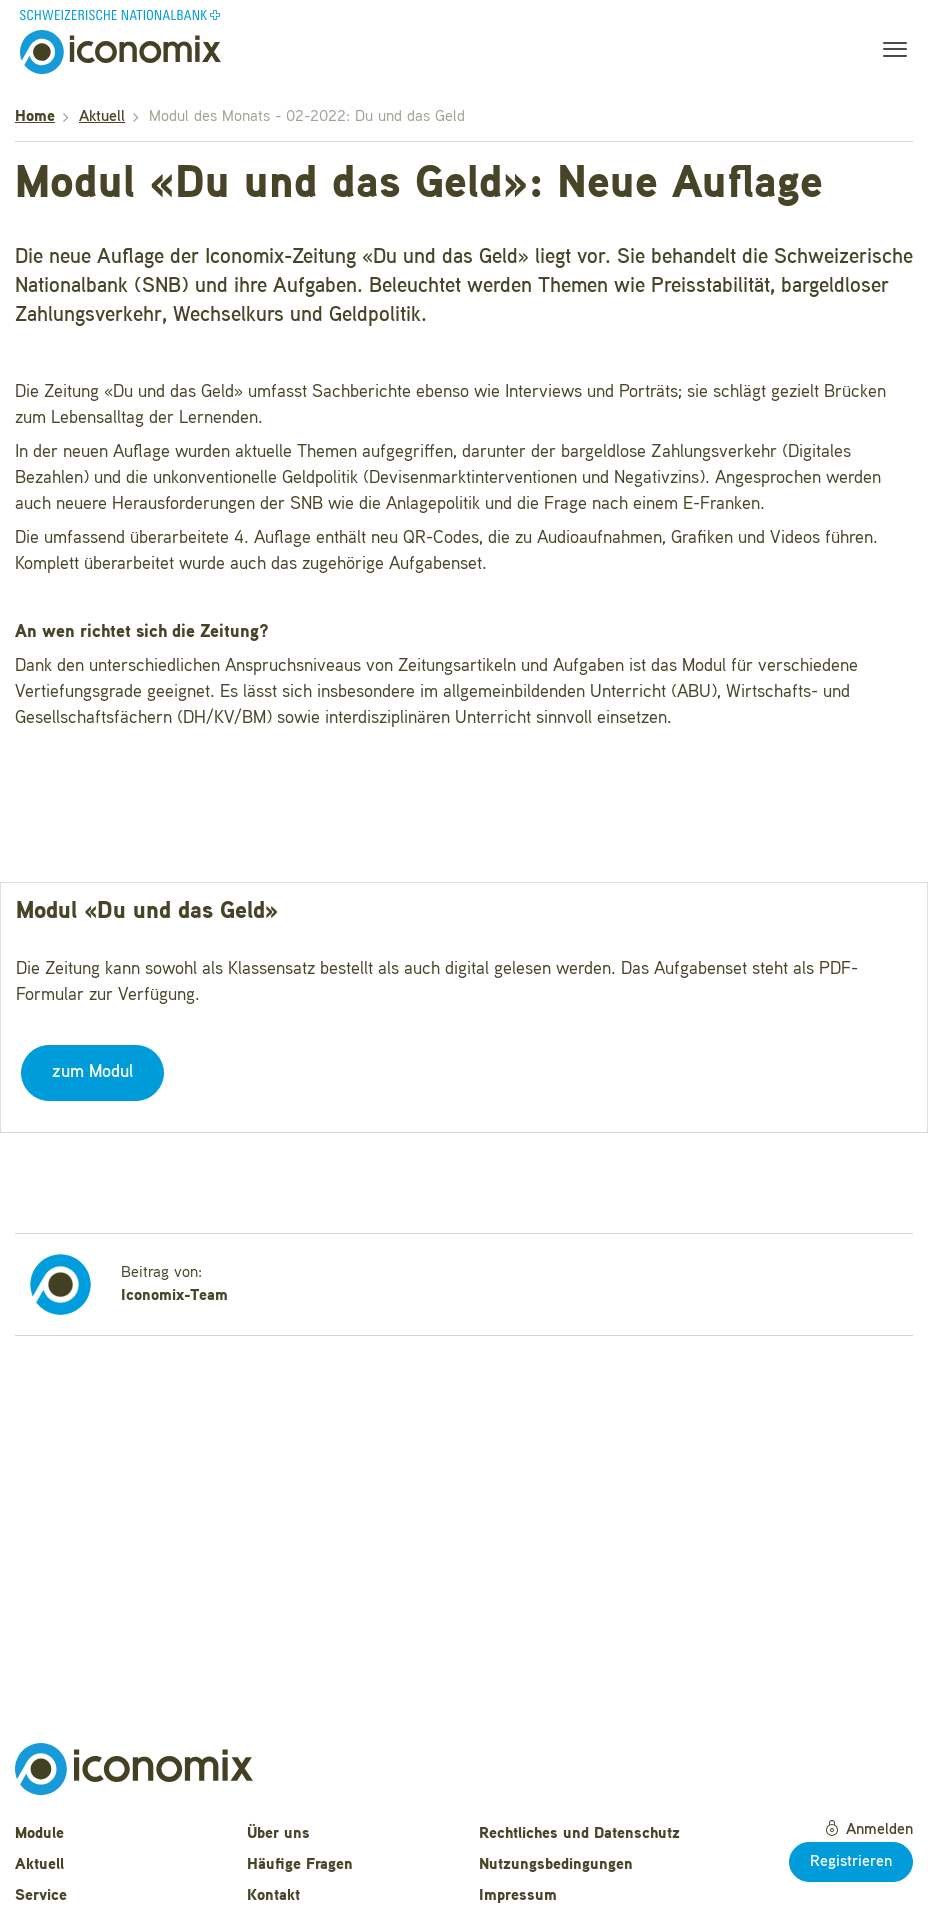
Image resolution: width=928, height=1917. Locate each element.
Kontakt (273, 1896)
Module (39, 1834)
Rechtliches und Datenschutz (579, 1834)
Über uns (278, 1834)
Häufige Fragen (300, 1865)
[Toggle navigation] (889, 52)
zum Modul (92, 1072)
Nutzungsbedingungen (556, 1865)
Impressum (518, 1896)
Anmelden (868, 1829)
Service (41, 1896)
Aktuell (102, 117)
